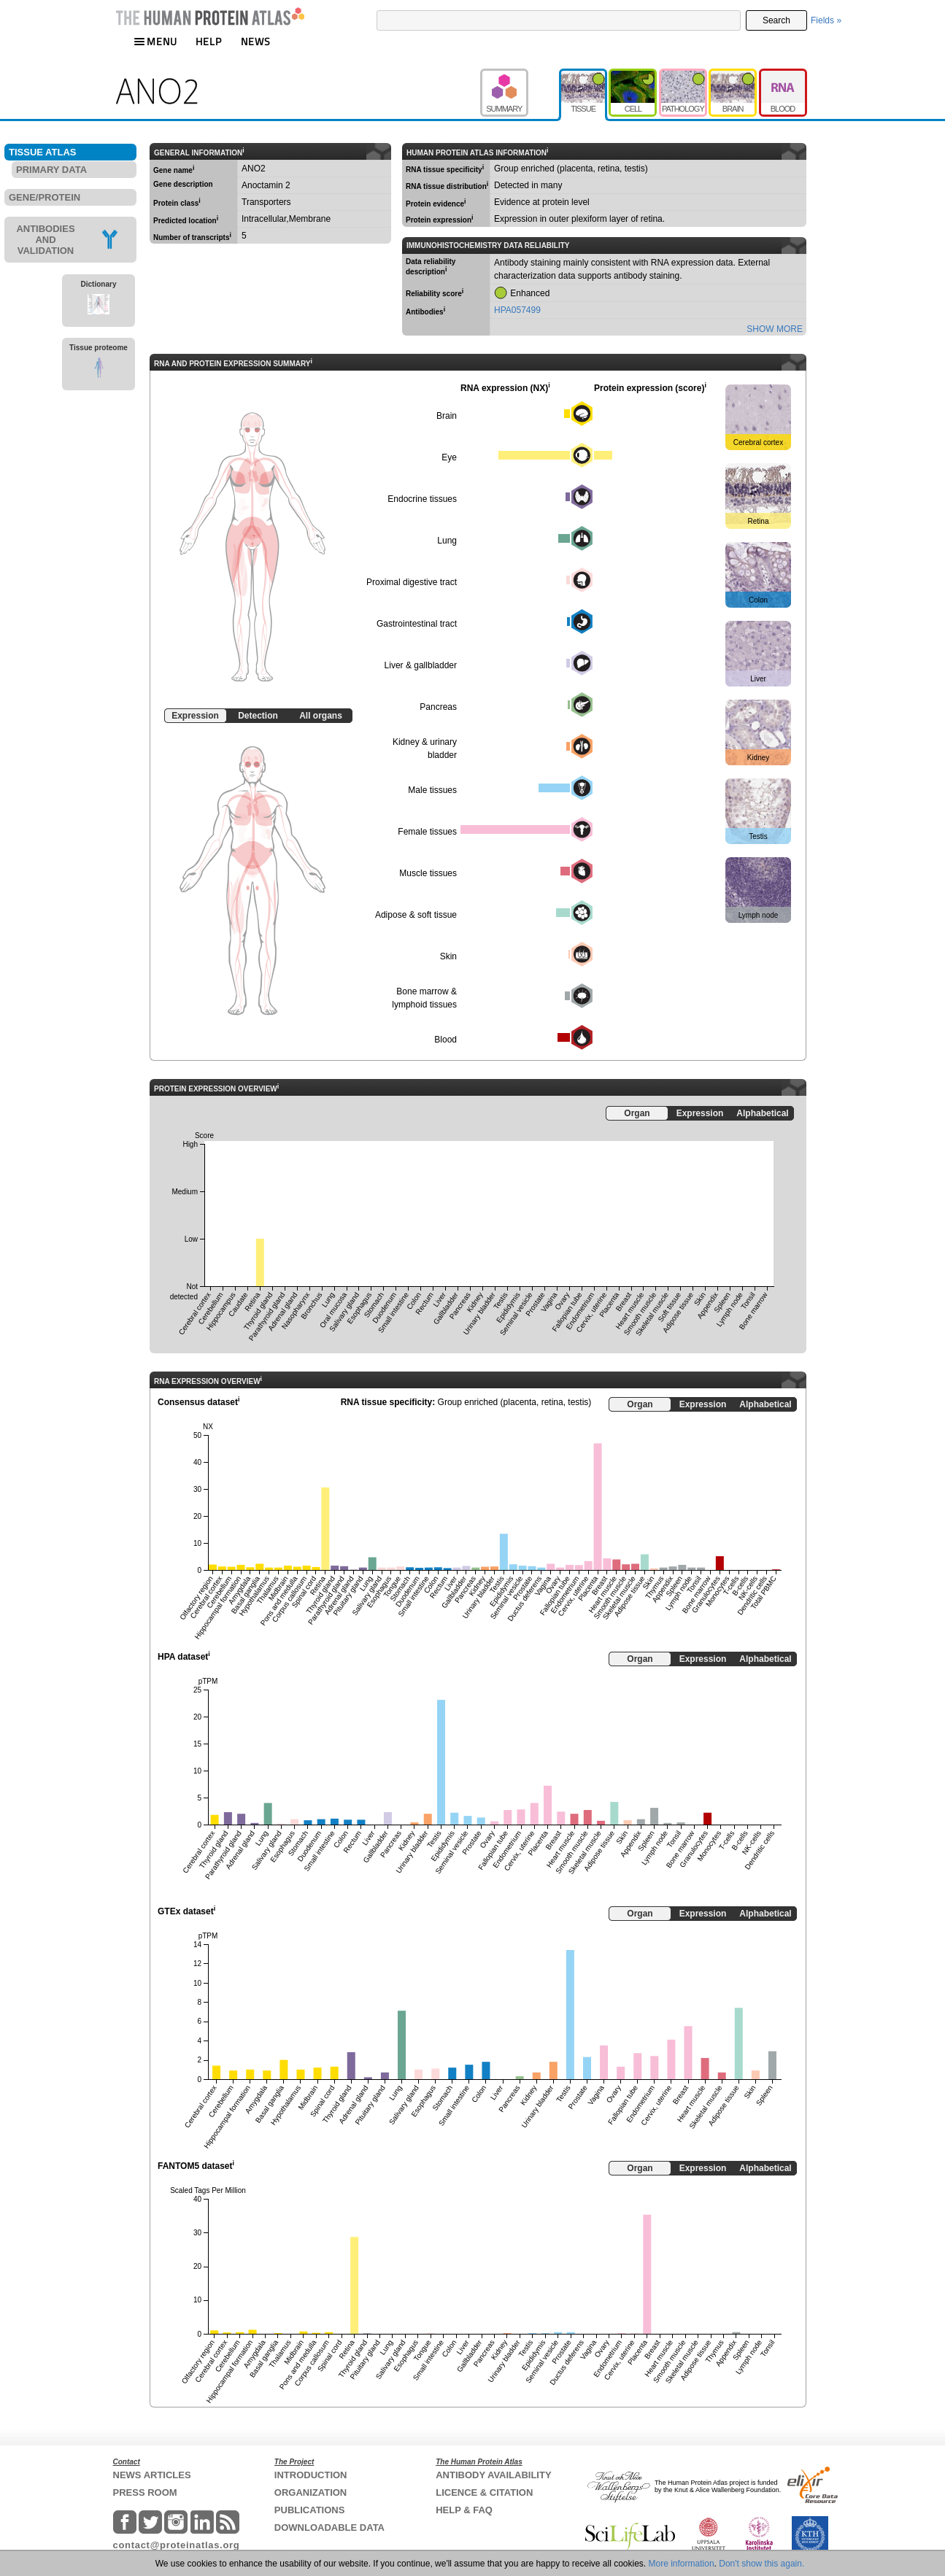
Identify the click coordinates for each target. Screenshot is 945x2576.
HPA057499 (517, 310)
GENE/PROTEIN (44, 197)
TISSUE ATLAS (42, 152)
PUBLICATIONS (309, 2510)
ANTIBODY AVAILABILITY (493, 2474)
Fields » (826, 20)
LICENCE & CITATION (484, 2492)
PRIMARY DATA (51, 169)
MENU (155, 41)
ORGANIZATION (310, 2492)
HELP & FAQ (464, 2510)
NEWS (256, 41)
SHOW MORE (775, 329)
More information (681, 2563)
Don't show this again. (761, 2563)
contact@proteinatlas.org (176, 2545)
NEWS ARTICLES (152, 2474)
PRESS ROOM (145, 2492)
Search (776, 20)
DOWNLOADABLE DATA (329, 2527)
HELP (209, 41)
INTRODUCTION (310, 2474)
